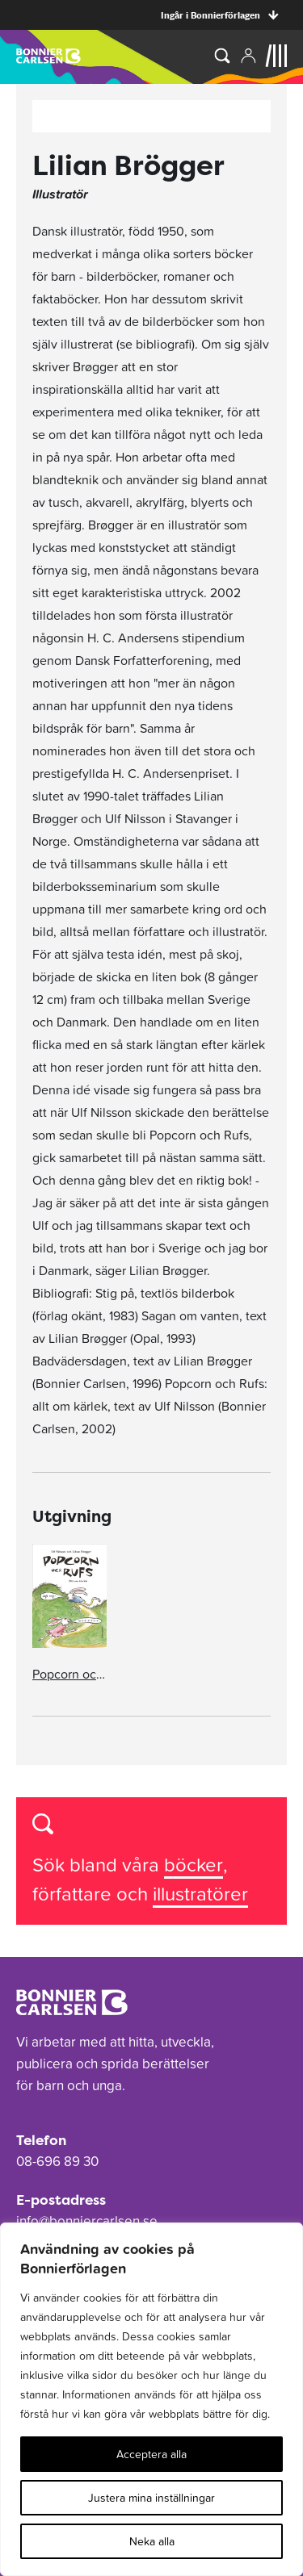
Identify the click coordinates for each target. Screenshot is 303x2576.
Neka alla (152, 2541)
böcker (193, 1864)
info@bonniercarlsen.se (87, 2220)
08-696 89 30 (57, 2161)
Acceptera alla (151, 2454)
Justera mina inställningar (151, 2498)
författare (74, 1894)
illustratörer (200, 1894)
